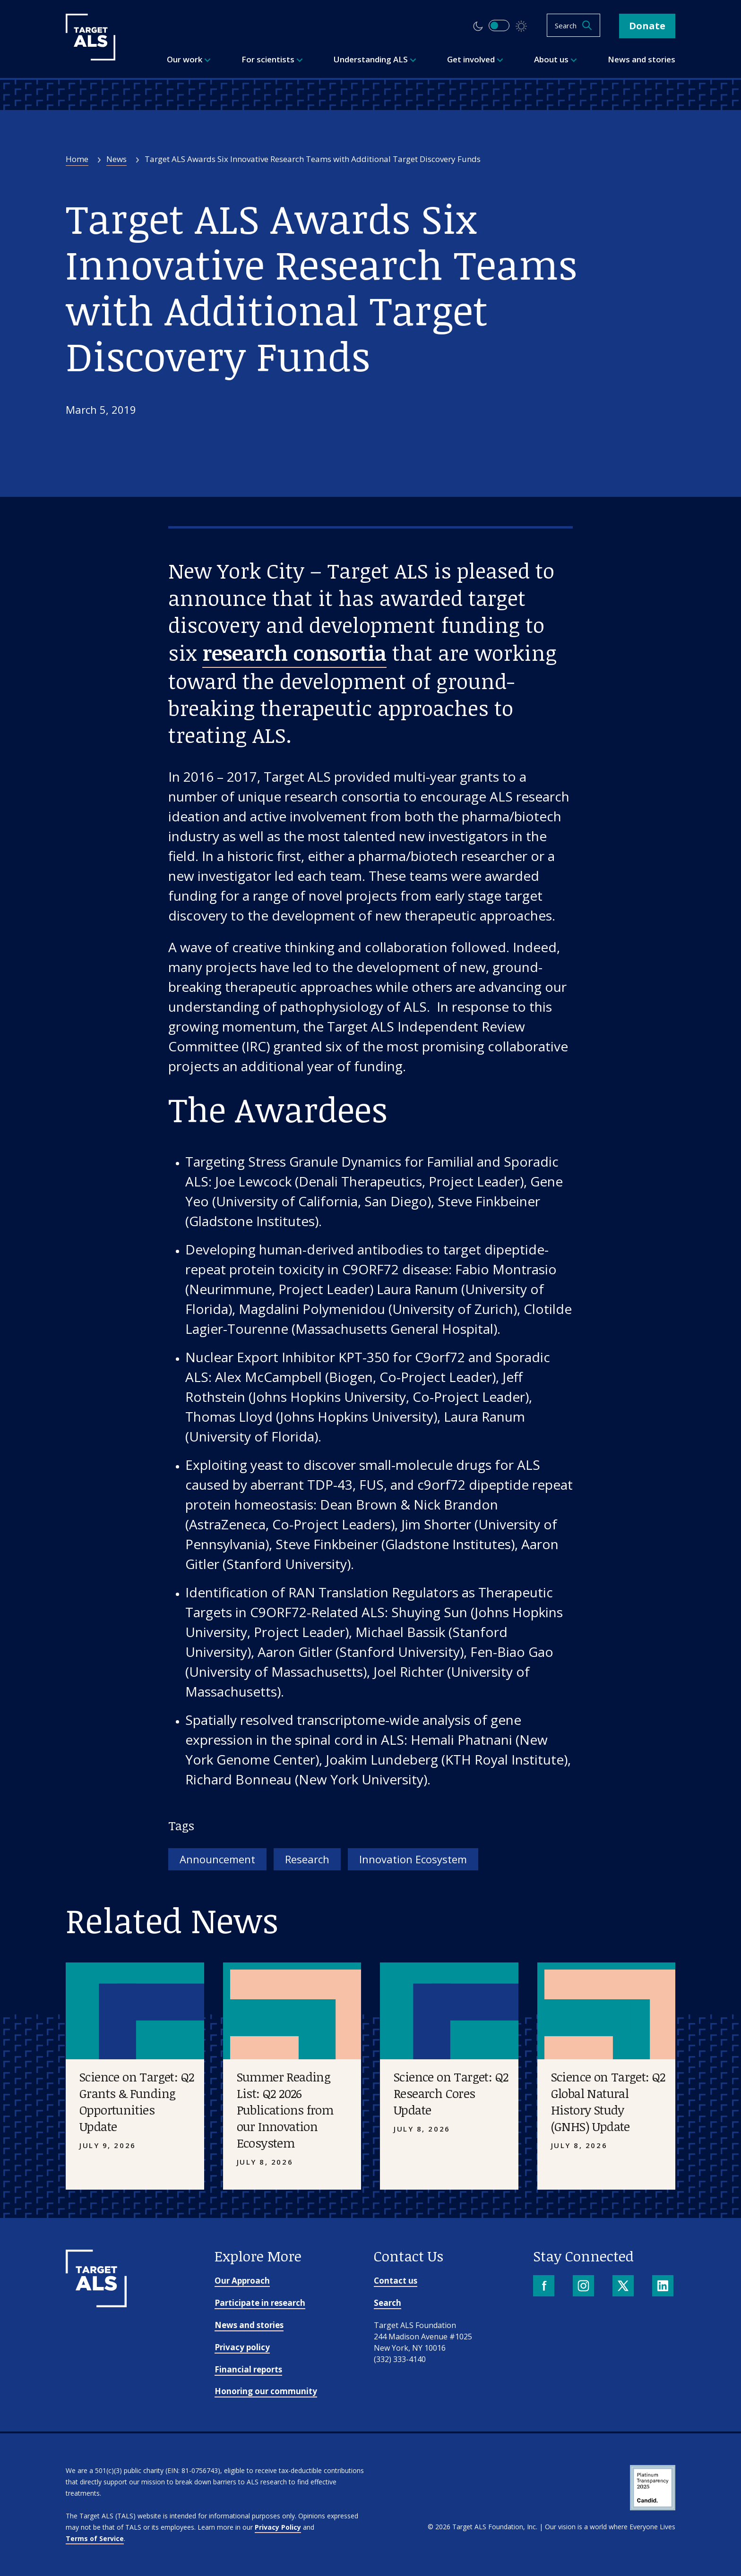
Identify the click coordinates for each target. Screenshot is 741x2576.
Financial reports (248, 2369)
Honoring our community (266, 2391)
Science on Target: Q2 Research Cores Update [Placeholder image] (451, 2093)
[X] (624, 2286)
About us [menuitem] (555, 59)
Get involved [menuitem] (475, 59)
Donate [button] (647, 25)
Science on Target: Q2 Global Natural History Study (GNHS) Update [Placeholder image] (608, 2101)
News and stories (249, 2325)
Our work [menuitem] (189, 59)
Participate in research (260, 2302)
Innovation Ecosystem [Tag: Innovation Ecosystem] (413, 1859)
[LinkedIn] (663, 2286)
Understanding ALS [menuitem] (375, 59)
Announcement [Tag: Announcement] (217, 1859)
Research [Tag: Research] (307, 1859)
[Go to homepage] (96, 2304)
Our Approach (242, 2280)
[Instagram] (584, 2286)
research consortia (294, 653)
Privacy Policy (278, 2527)
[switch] (499, 25)
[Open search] (573, 25)
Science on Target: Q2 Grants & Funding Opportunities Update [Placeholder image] (136, 2101)
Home (77, 159)
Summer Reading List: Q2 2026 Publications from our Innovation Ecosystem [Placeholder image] (285, 2109)
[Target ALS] (90, 57)
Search (387, 2302)
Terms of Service (95, 2538)
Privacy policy (242, 2347)
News (116, 159)
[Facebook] (544, 2286)
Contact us (395, 2280)
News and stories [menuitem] (641, 59)
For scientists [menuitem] (272, 59)
